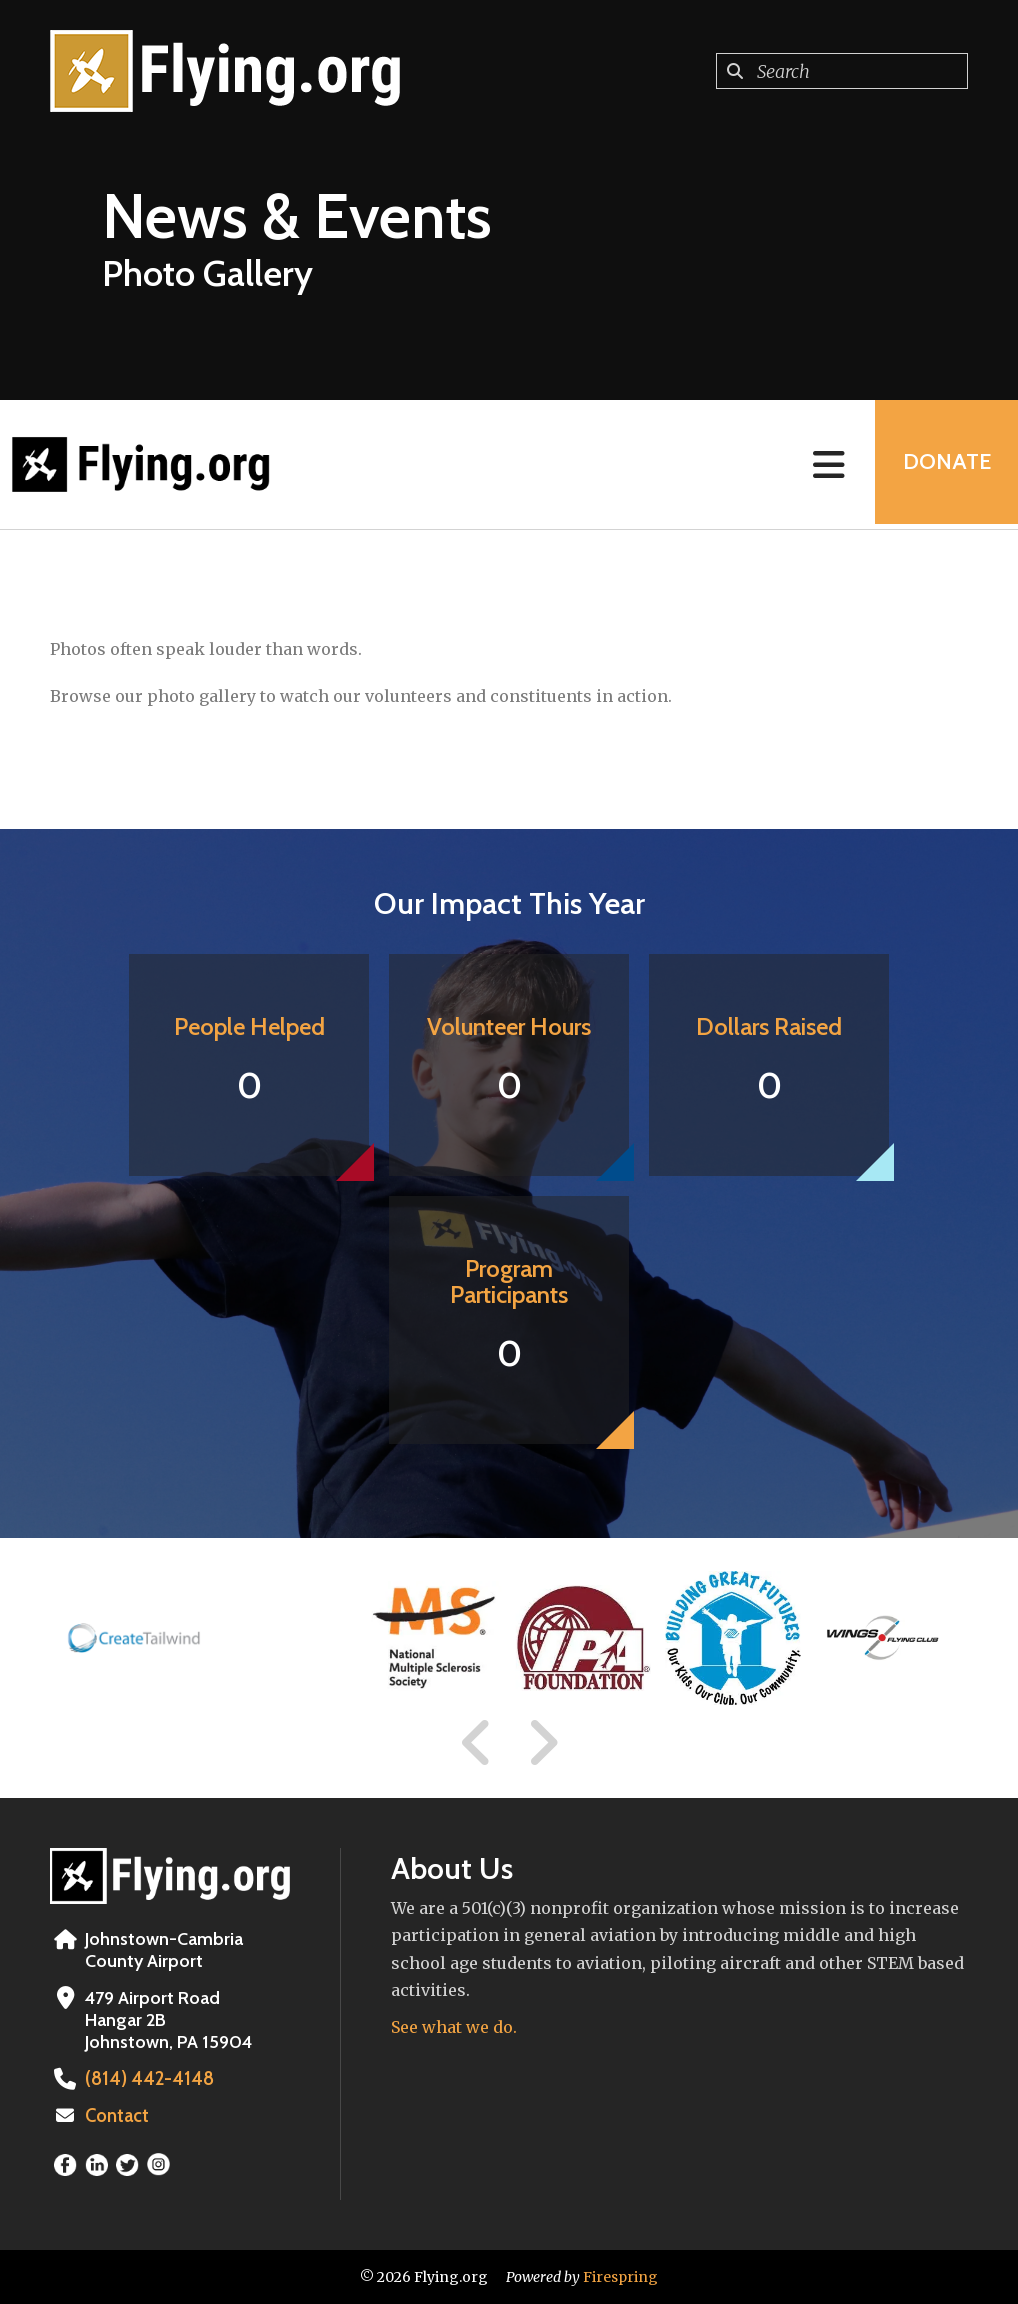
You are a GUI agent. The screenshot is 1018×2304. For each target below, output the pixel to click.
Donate (944, 464)
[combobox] (842, 71)
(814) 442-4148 (144, 2079)
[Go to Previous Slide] (477, 1743)
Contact (117, 2116)
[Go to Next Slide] (542, 1743)
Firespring (620, 2277)
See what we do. (454, 2027)
